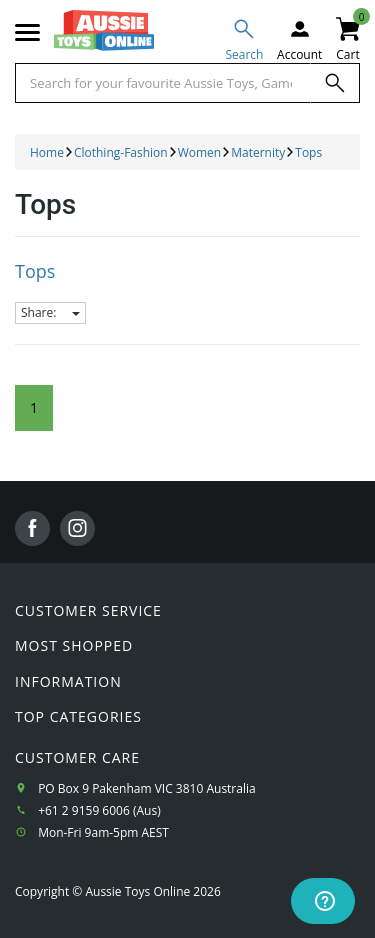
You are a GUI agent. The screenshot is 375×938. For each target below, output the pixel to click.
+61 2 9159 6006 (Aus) (99, 810)
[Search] (335, 83)
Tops (35, 271)
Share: (50, 312)
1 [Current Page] (34, 407)
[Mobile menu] (27, 33)
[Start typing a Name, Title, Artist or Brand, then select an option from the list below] (163, 83)
